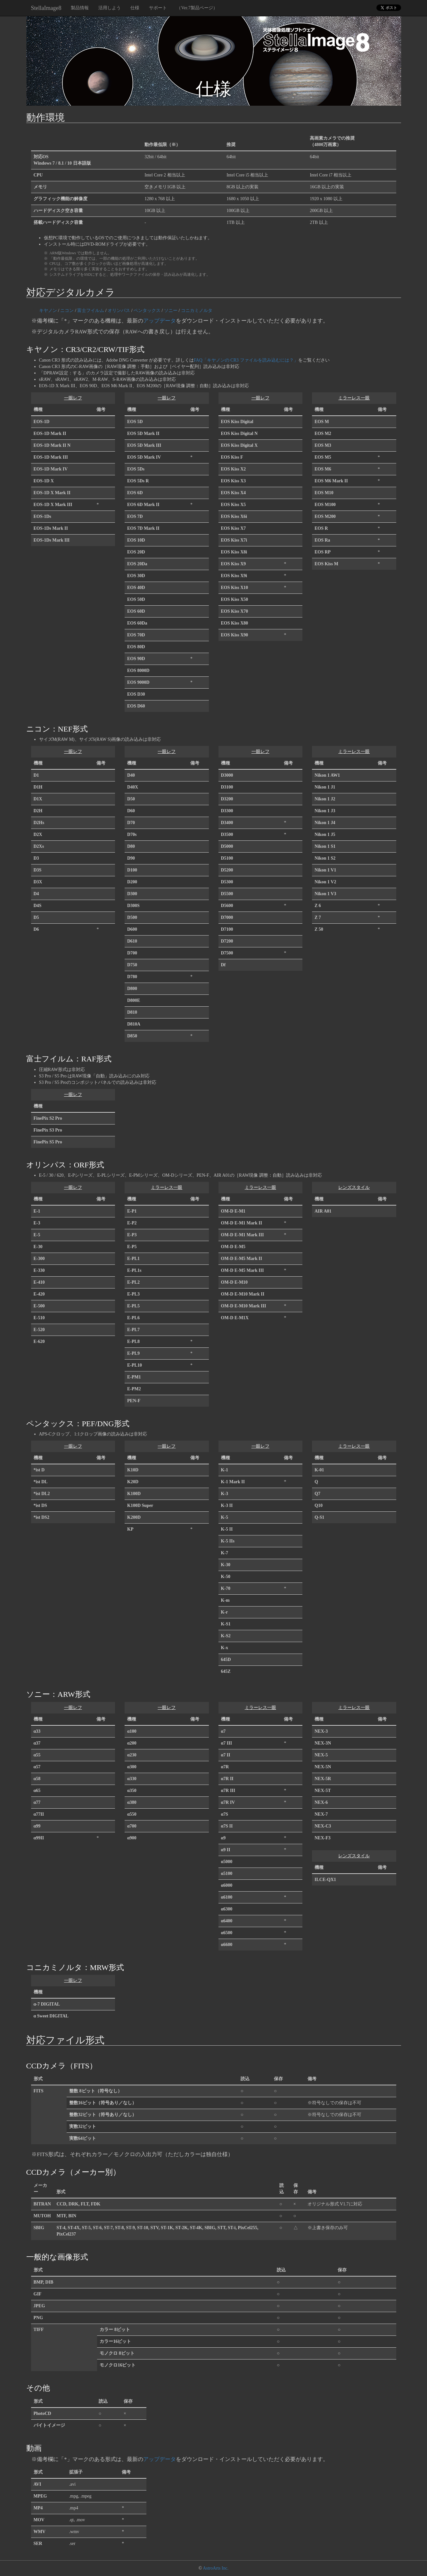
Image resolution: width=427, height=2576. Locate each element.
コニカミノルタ (196, 310)
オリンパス (119, 310)
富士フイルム (90, 310)
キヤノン (48, 310)
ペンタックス (147, 310)
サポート (158, 7)
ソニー (170, 310)
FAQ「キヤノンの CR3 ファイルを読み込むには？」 (246, 360)
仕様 (134, 7)
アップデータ (159, 321)
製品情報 (80, 7)
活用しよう (109, 7)
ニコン (67, 310)
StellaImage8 (46, 8)
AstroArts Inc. (215, 2568)
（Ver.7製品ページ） (197, 7)
